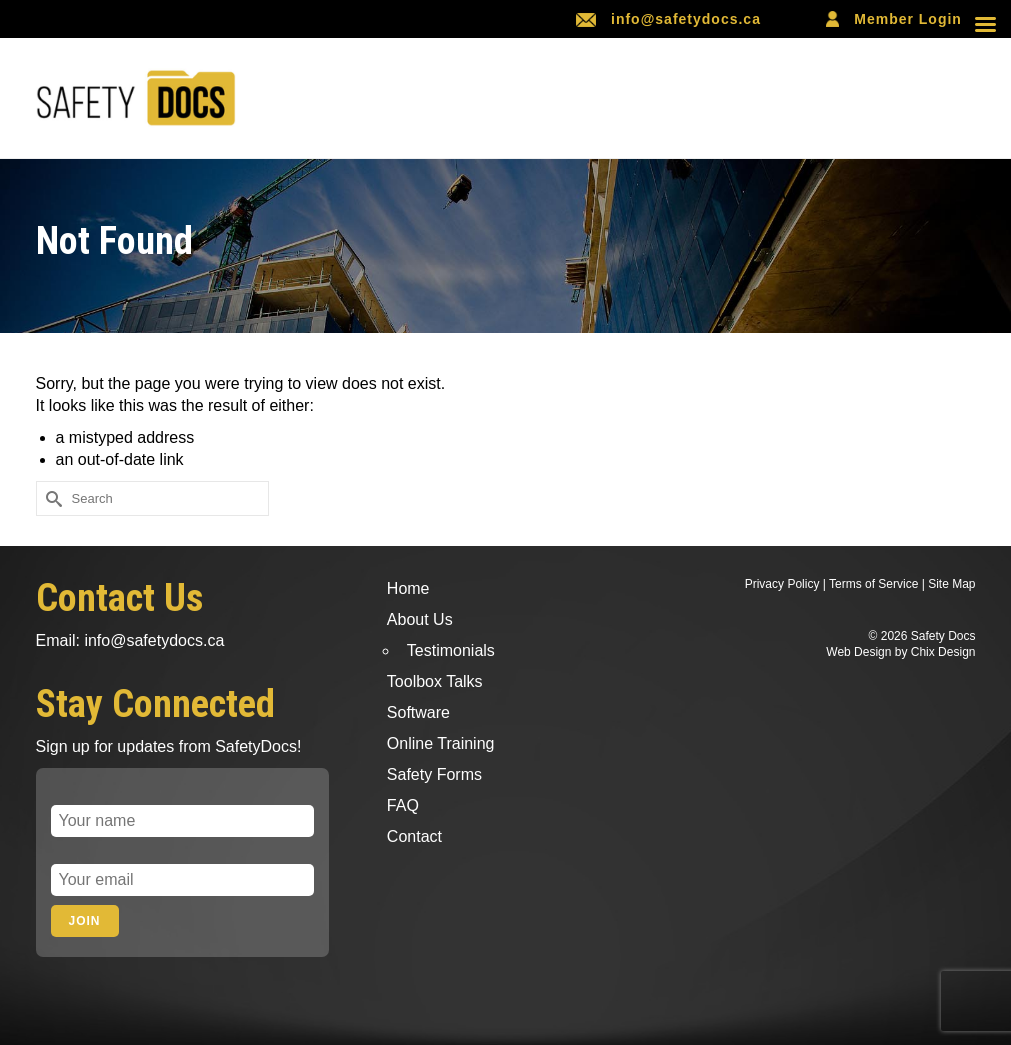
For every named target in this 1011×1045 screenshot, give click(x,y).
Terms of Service (873, 584)
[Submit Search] (51, 498)
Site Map (951, 584)
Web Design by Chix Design (900, 652)
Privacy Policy (782, 584)
